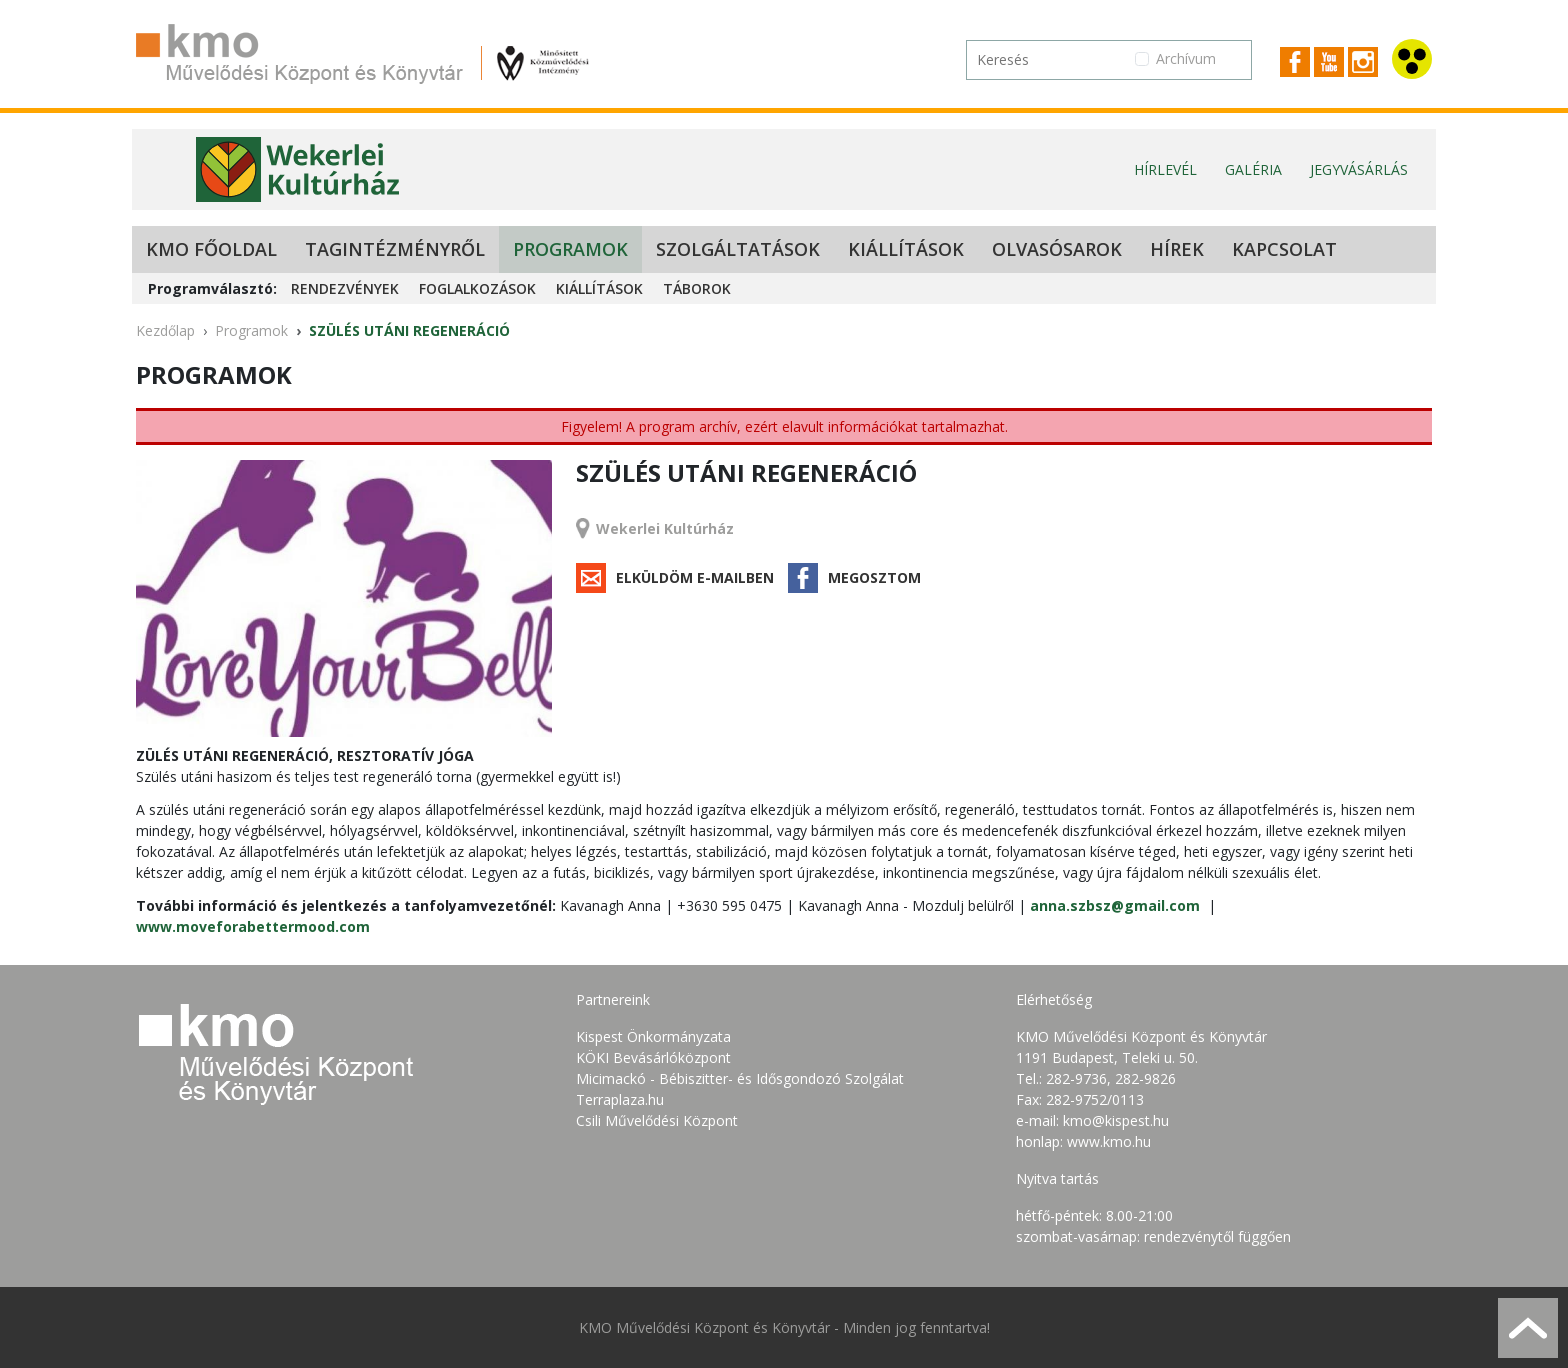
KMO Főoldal (211, 249)
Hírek (1177, 249)
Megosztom (874, 577)
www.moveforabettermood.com (253, 926)
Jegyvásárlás (1359, 169)
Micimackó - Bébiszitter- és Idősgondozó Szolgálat (740, 1078)
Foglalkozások (477, 288)
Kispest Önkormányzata (653, 1036)
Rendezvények (345, 288)
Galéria (1253, 169)
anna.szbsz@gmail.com (1115, 905)
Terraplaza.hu (620, 1099)
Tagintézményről (395, 249)
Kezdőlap (165, 330)
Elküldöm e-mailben (695, 577)
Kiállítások (906, 249)
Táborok (697, 288)
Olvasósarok (1057, 249)
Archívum (1186, 58)
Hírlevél (1165, 169)
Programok (570, 249)
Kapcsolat (1284, 249)
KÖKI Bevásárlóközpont (653, 1057)
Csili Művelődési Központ (657, 1120)
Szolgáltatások (738, 249)
